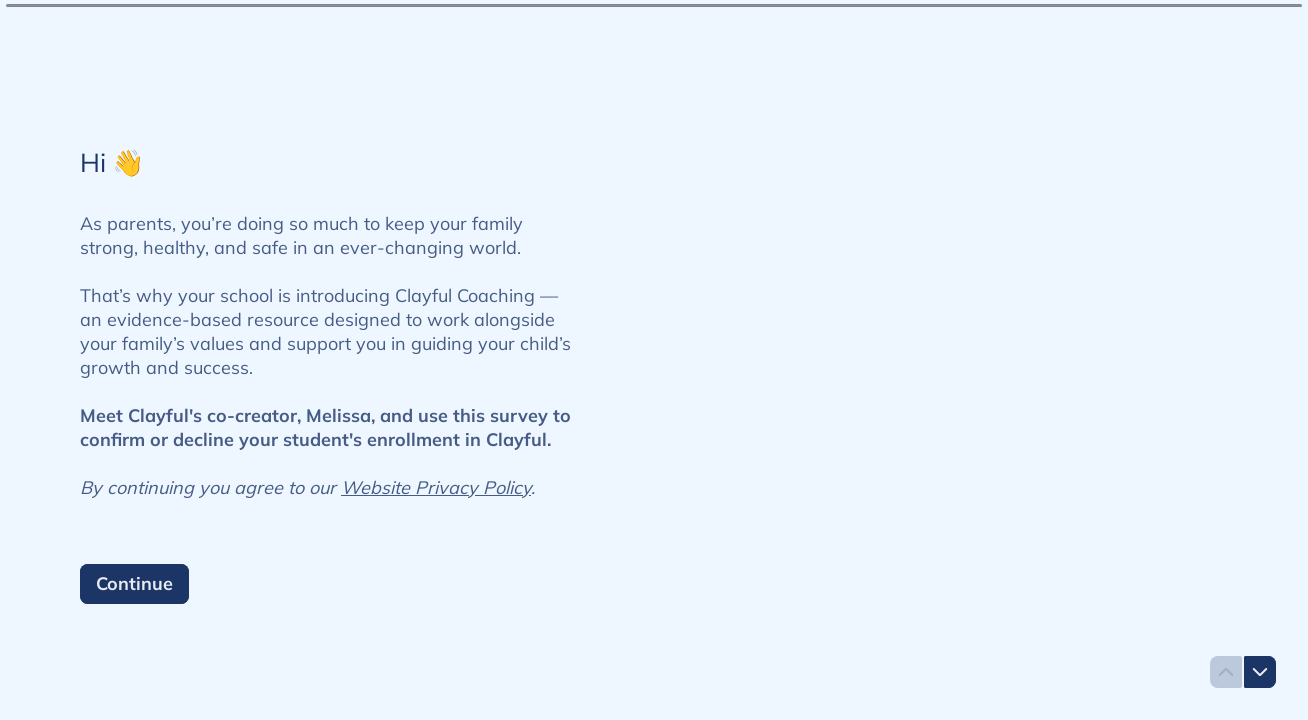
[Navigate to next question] (1260, 672)
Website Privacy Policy (436, 487)
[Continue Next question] (134, 584)
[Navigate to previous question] (1226, 672)
